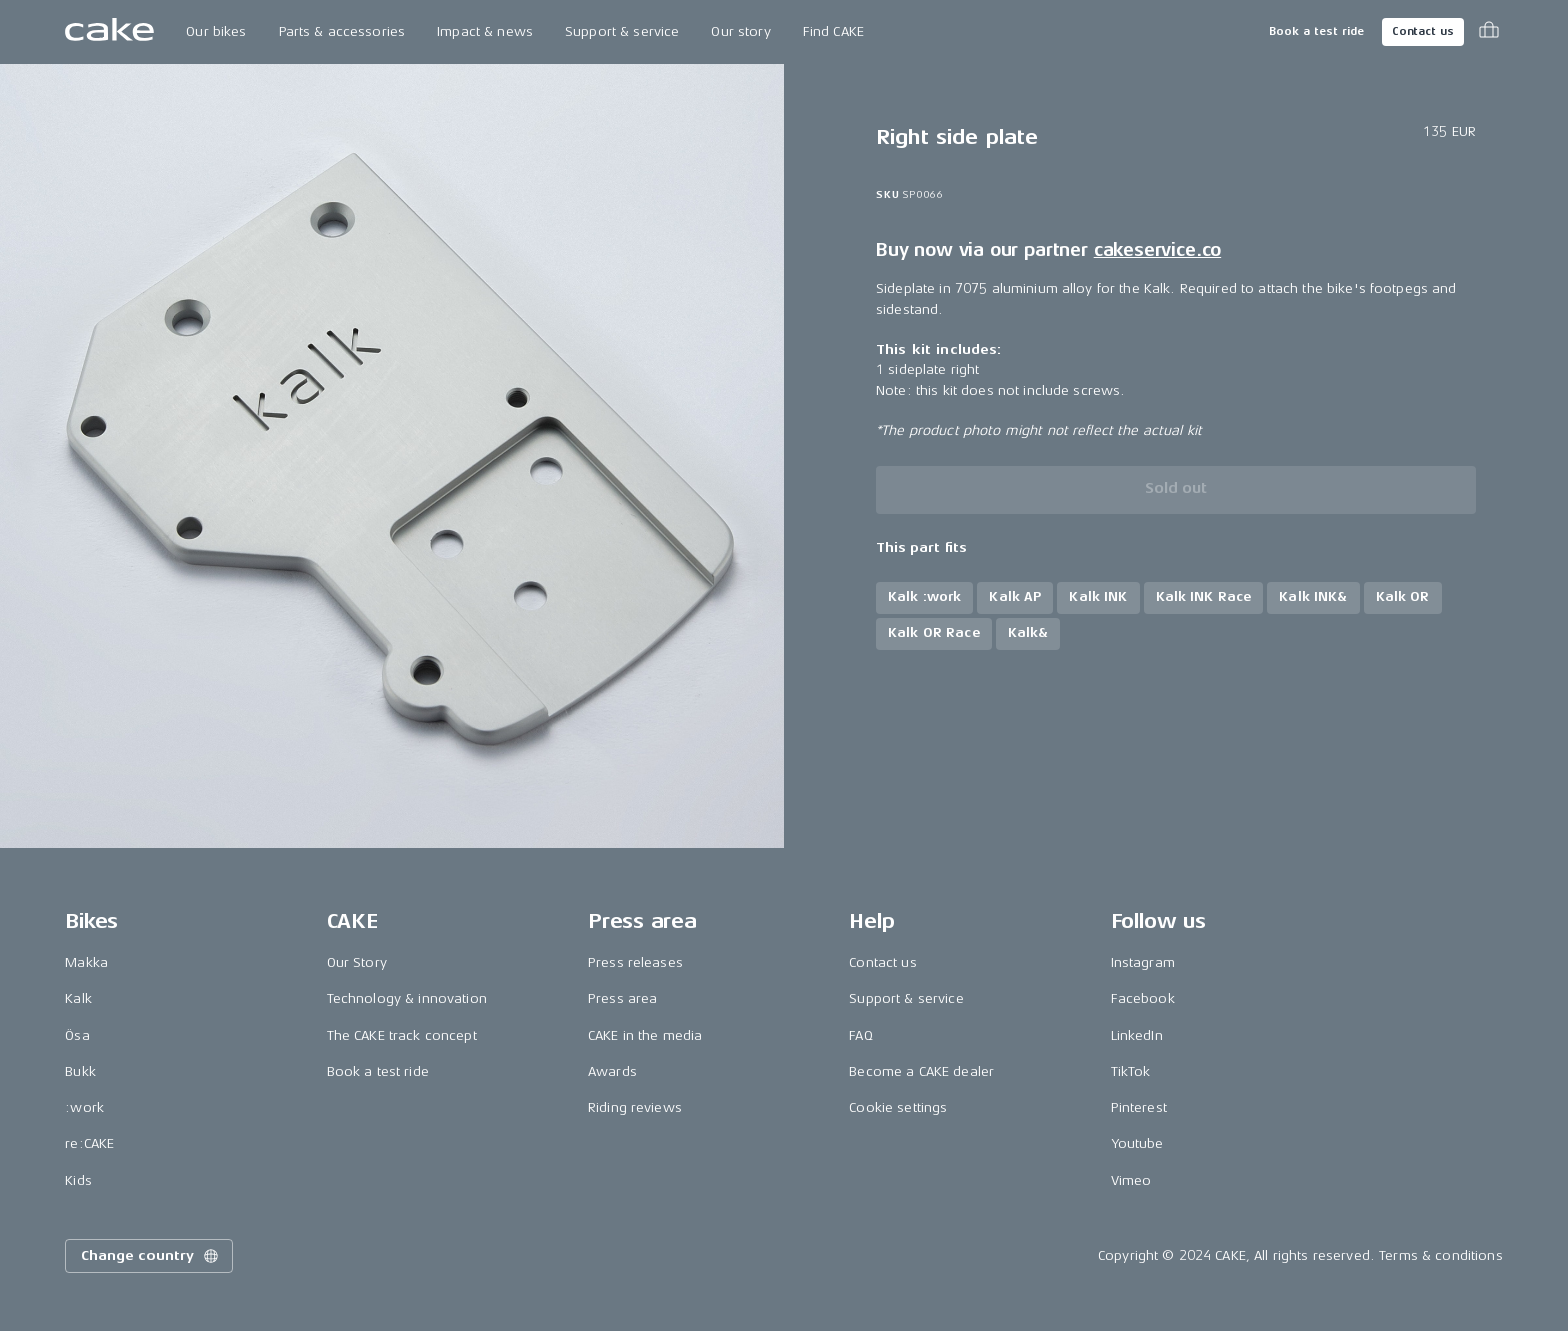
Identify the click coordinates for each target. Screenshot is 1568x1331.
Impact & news (485, 31)
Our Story (357, 962)
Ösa (77, 1035)
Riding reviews (635, 1107)
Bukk (80, 1071)
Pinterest (1139, 1107)
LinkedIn (1137, 1035)
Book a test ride (1316, 31)
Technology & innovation (407, 998)
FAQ (860, 1035)
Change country (151, 1256)
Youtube (1137, 1143)
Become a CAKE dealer (921, 1071)
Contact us (1423, 31)
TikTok (1131, 1071)
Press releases (635, 962)
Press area (622, 998)
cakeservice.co (1157, 250)
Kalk (78, 998)
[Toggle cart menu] (1489, 32)
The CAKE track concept (402, 1035)
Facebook (1143, 998)
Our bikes (216, 31)
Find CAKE (833, 31)
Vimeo (1131, 1180)
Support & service (622, 31)
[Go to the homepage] (109, 32)
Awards (612, 1071)
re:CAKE (89, 1143)
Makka (86, 962)
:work (84, 1107)
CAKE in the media (645, 1035)
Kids (78, 1180)
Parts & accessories (342, 31)
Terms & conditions (1441, 1255)
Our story (740, 31)
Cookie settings (898, 1107)
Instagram (1143, 962)
